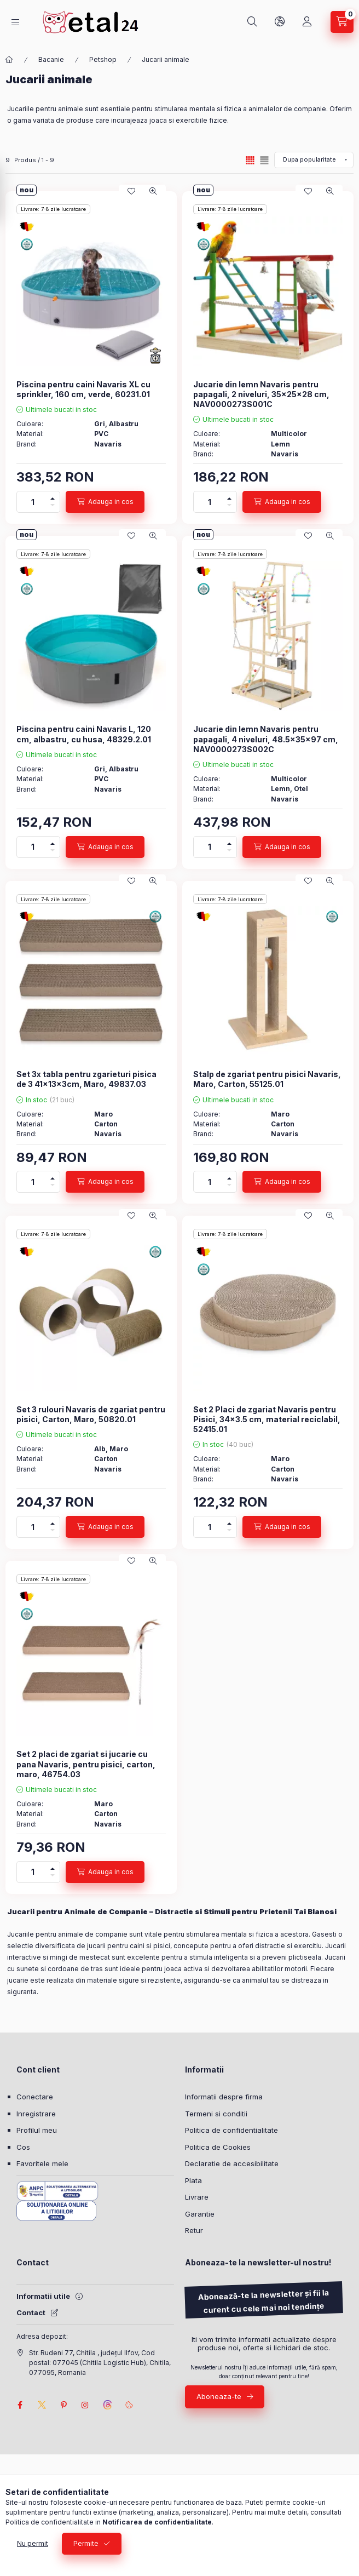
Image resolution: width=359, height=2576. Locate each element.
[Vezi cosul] (342, 22)
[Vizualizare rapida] (153, 191)
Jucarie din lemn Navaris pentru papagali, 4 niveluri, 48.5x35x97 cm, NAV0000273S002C (265, 738)
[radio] (264, 160)
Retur (194, 2230)
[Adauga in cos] (105, 502)
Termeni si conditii (216, 2113)
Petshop (103, 59)
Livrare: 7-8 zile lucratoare (53, 209)
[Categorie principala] (9, 60)
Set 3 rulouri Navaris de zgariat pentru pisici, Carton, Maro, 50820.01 (90, 1414)
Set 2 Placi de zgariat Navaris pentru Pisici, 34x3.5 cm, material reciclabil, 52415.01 (266, 1419)
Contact (30, 2312)
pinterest (63, 2405)
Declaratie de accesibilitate (232, 2163)
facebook (20, 2405)
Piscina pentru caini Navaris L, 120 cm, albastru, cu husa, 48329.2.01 (83, 733)
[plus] (52, 496)
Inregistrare (36, 2113)
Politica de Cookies (218, 2147)
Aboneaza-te (218, 2396)
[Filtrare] (11, 193)
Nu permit (32, 2543)
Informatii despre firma (224, 2096)
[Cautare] (252, 22)
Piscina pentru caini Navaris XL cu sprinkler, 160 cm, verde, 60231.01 (83, 389)
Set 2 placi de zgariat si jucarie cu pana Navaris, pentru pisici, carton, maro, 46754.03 (85, 1763)
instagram (85, 2405)
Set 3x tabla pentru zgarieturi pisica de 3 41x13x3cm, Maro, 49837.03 (86, 1079)
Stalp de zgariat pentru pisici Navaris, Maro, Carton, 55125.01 (267, 1079)
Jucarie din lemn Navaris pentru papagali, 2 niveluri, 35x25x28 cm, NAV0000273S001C (261, 394)
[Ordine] (314, 160)
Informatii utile (43, 2296)
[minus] (52, 507)
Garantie (200, 2213)
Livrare (197, 2197)
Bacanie (51, 59)
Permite (86, 2543)
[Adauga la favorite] (131, 191)
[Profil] (307, 22)
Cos (23, 2147)
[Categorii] (15, 22)
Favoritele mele (42, 2163)
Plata (193, 2180)
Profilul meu (36, 2130)
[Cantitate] (32, 501)
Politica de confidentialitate (231, 2130)
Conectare (34, 2096)
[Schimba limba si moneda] (280, 22)
